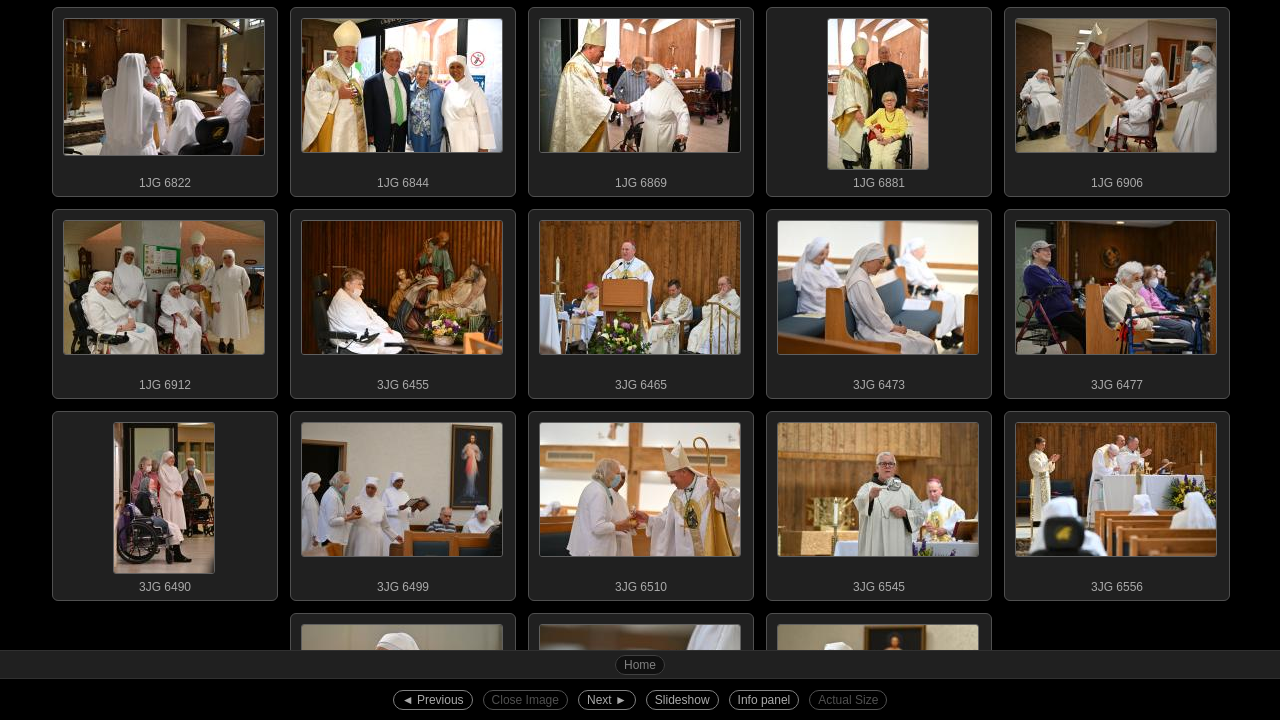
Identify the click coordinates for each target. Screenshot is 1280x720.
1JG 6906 (1116, 99)
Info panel (764, 700)
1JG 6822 (164, 99)
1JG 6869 (640, 99)
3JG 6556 (1116, 503)
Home (640, 665)
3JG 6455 (402, 301)
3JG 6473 (878, 301)
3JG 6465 (640, 301)
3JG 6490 (164, 503)
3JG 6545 (878, 503)
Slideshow (682, 700)
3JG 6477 (1116, 301)
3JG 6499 (402, 503)
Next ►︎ (607, 700)
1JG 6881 (878, 99)
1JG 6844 (402, 99)
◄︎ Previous (433, 700)
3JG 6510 (640, 503)
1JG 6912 (164, 301)
